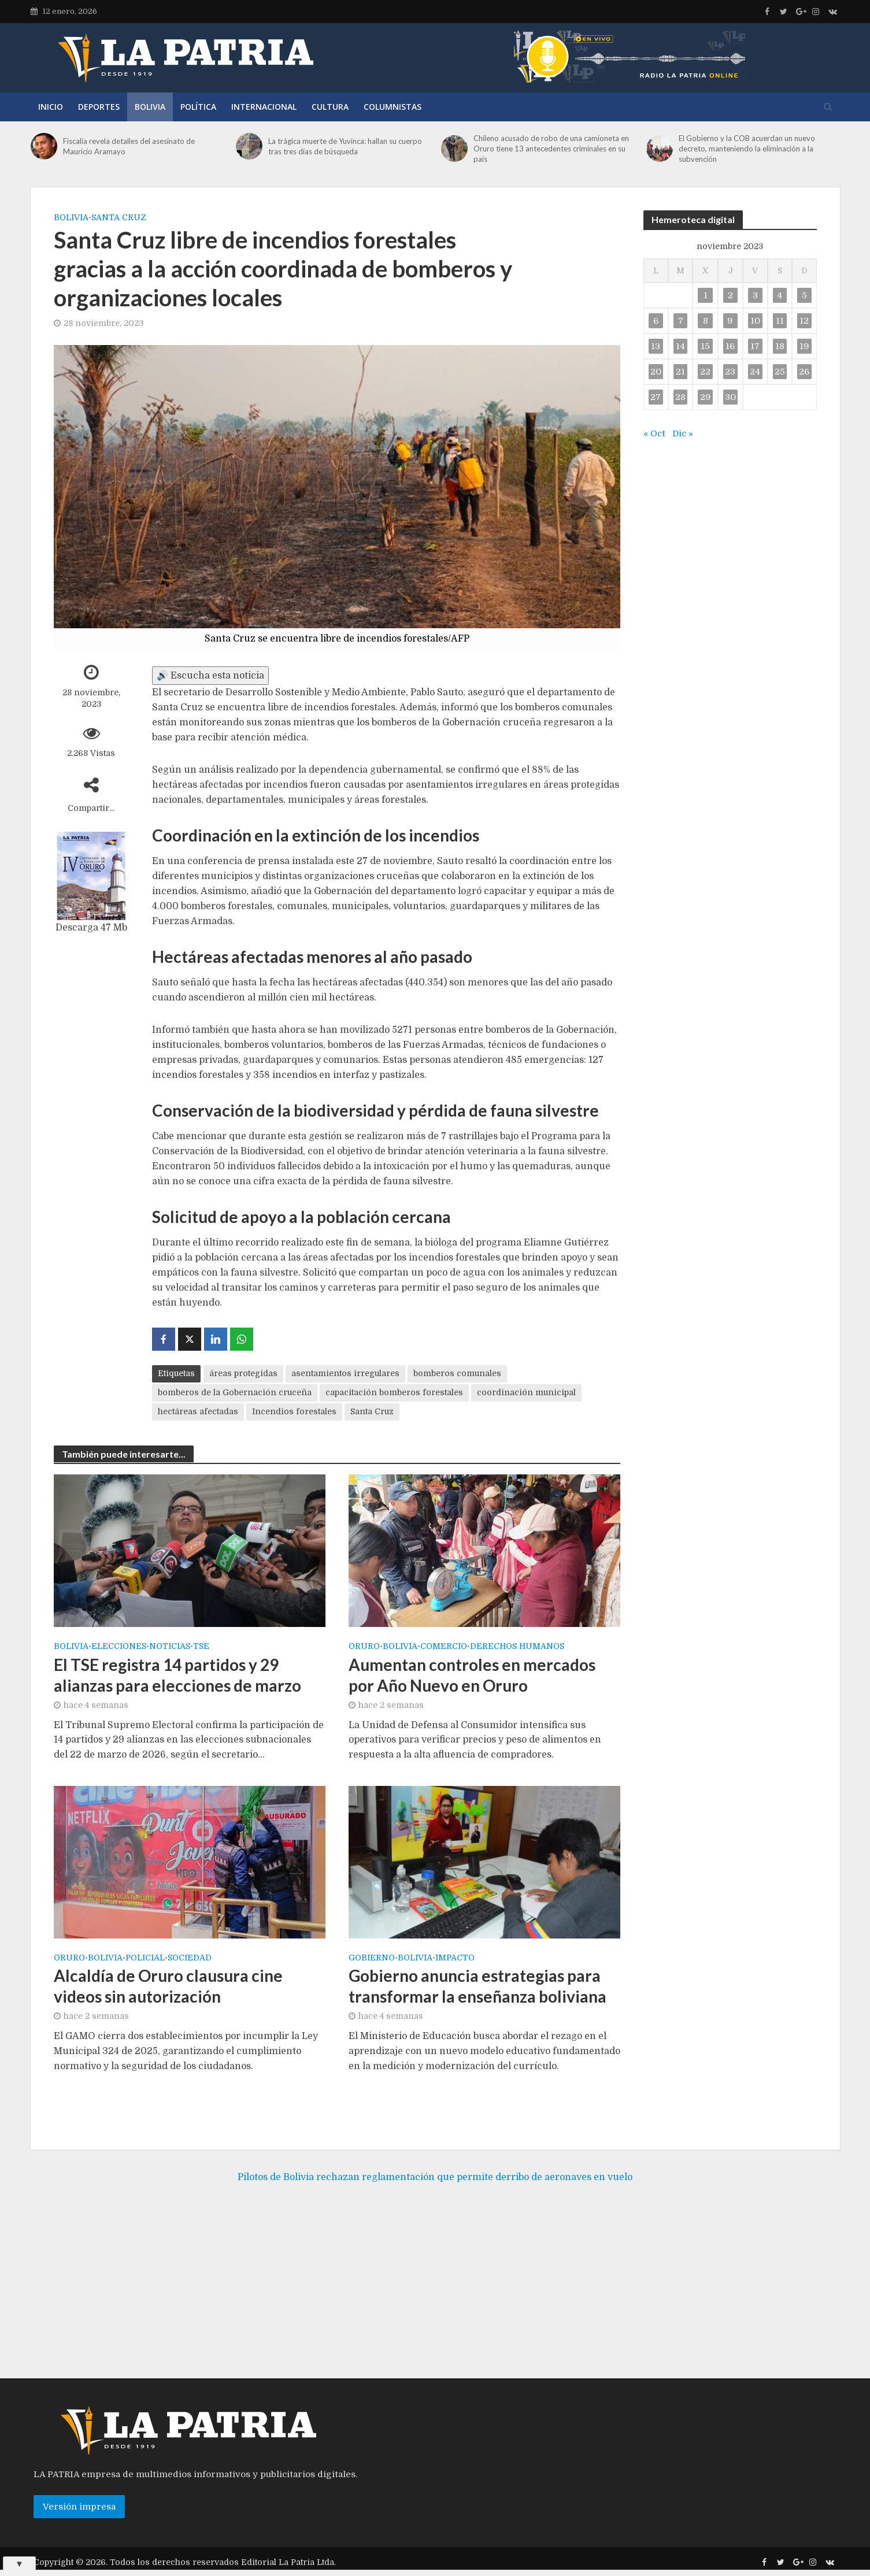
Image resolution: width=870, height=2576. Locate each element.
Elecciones (118, 1646)
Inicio (50, 106)
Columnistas (392, 106)
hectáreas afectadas (198, 1411)
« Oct (654, 433)
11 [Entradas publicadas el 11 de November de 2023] (780, 321)
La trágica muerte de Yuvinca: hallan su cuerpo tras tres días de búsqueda (345, 146)
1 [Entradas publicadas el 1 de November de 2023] (706, 295)
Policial (145, 1958)
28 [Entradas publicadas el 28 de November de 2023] (680, 397)
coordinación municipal (526, 1392)
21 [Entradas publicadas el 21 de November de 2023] (680, 371)
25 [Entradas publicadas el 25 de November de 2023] (780, 371)
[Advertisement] (435, 2303)
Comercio (443, 1646)
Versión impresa (79, 2524)
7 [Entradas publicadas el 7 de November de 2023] (680, 321)
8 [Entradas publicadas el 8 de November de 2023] (705, 321)
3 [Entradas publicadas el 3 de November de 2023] (755, 295)
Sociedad (190, 1958)
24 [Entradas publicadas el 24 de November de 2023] (755, 371)
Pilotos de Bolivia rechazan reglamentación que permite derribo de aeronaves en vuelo (435, 2194)
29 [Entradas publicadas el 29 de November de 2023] (705, 397)
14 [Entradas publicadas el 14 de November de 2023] (680, 346)
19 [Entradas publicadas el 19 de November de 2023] (804, 346)
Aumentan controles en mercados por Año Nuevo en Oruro (472, 1675)
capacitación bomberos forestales (394, 1392)
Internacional (264, 106)
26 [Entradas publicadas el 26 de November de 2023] (804, 371)
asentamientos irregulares (345, 1373)
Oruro (364, 1646)
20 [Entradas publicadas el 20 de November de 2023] (655, 371)
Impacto (455, 1958)
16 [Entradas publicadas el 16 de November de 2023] (730, 346)
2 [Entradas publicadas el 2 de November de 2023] (730, 295)
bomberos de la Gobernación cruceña (235, 1392)
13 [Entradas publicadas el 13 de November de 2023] (655, 346)
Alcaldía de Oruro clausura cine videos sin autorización (168, 1986)
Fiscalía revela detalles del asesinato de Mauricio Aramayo (129, 146)
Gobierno (372, 1958)
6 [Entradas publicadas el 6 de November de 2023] (655, 321)
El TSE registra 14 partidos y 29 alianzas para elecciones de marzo (177, 1675)
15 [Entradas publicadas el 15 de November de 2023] (705, 346)
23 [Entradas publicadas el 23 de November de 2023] (730, 371)
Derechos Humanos (517, 1646)
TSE (201, 1646)
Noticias (169, 1646)
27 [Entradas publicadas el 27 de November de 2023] (655, 397)
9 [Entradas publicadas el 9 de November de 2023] (730, 321)
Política (198, 106)
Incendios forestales (294, 1411)
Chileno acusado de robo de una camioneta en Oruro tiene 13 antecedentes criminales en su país (551, 149)
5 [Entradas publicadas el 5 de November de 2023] (804, 295)
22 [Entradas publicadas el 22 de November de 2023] (705, 371)
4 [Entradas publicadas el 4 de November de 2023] (779, 295)
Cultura (330, 106)
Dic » (682, 433)
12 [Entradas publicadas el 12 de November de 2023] (804, 321)
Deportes (99, 106)
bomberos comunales (457, 1373)
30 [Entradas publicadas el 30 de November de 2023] (730, 397)
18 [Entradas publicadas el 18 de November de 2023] (779, 346)
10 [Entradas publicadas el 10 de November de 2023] (755, 321)
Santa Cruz (118, 217)
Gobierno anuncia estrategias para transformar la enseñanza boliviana (477, 1986)
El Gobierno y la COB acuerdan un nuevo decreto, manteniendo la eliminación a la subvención (747, 149)
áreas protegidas (243, 1373)
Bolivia (150, 106)
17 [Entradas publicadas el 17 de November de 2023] (755, 346)
